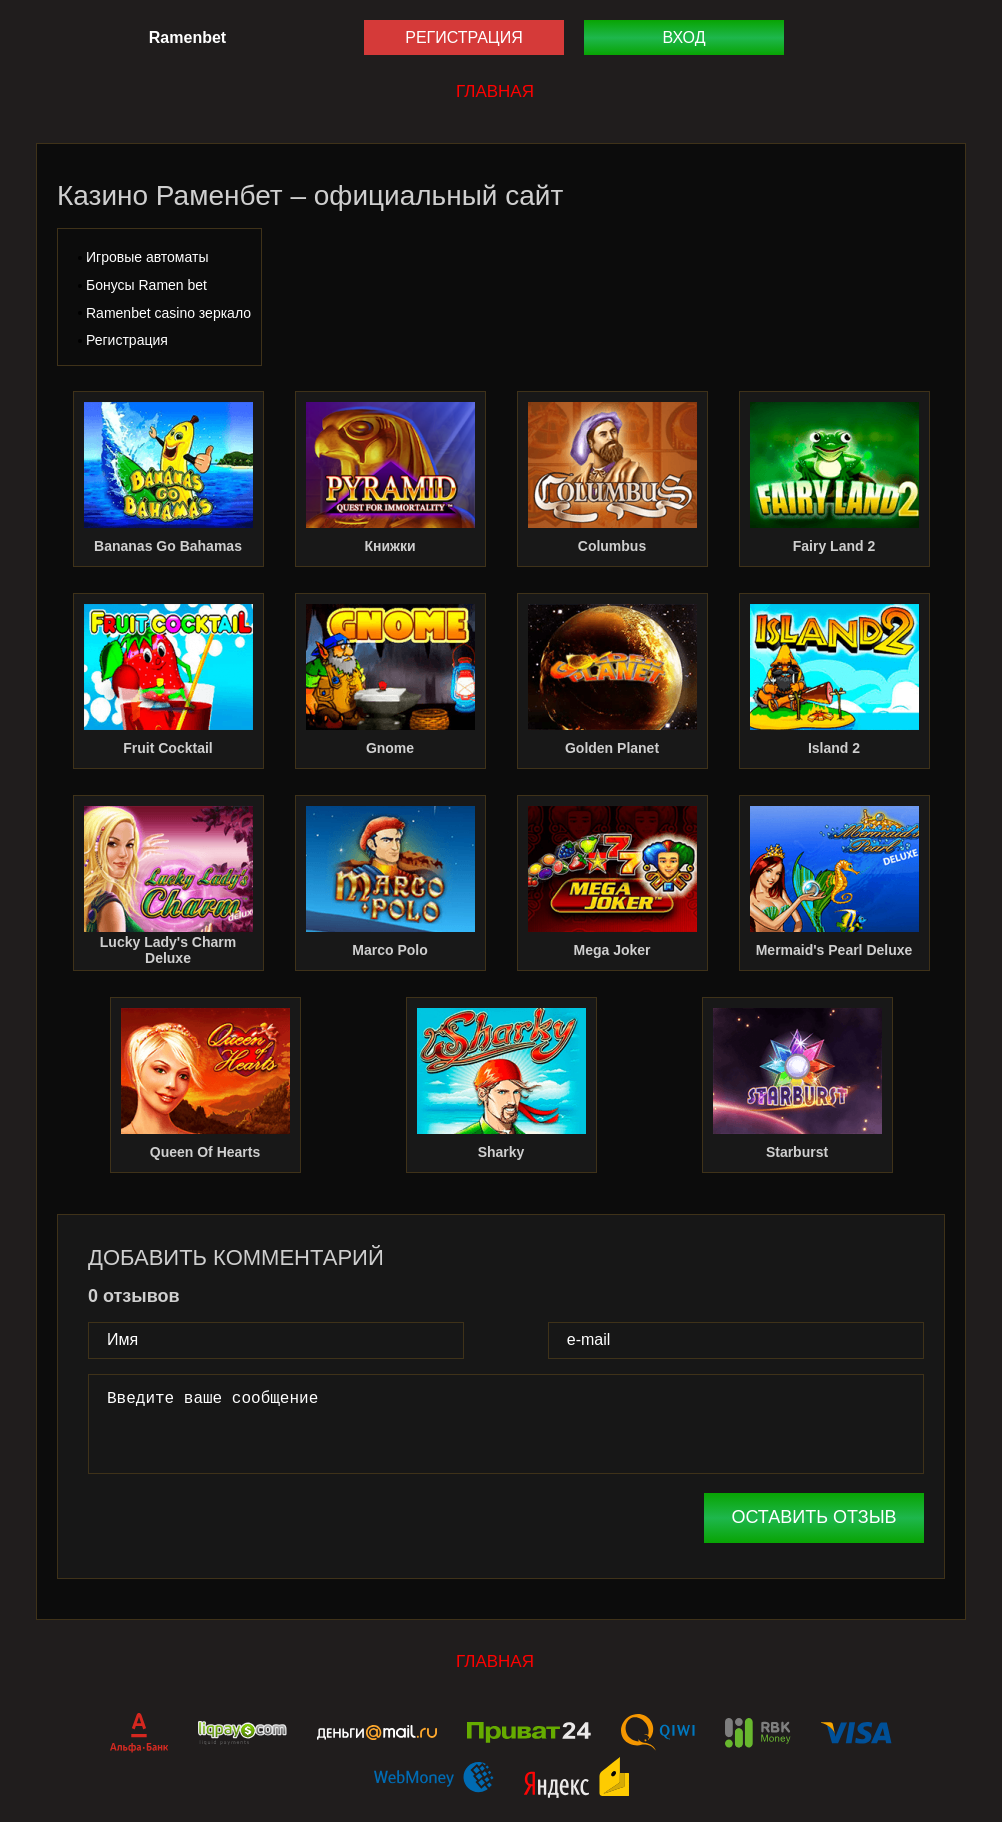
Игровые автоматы (147, 257)
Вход (683, 37)
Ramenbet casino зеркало (168, 313)
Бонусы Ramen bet (146, 285)
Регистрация (463, 37)
